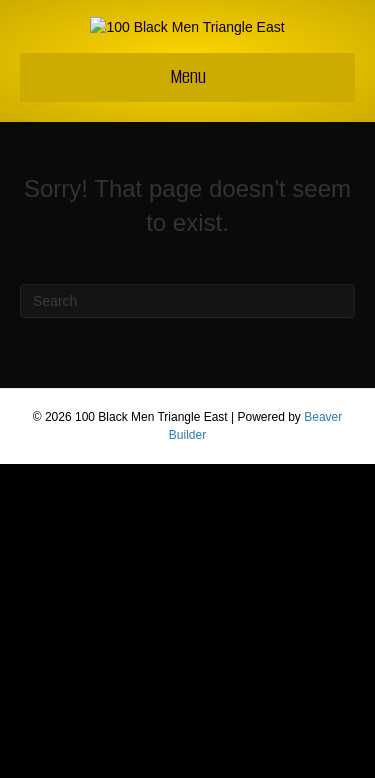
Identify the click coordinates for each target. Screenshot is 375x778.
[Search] (187, 615)
